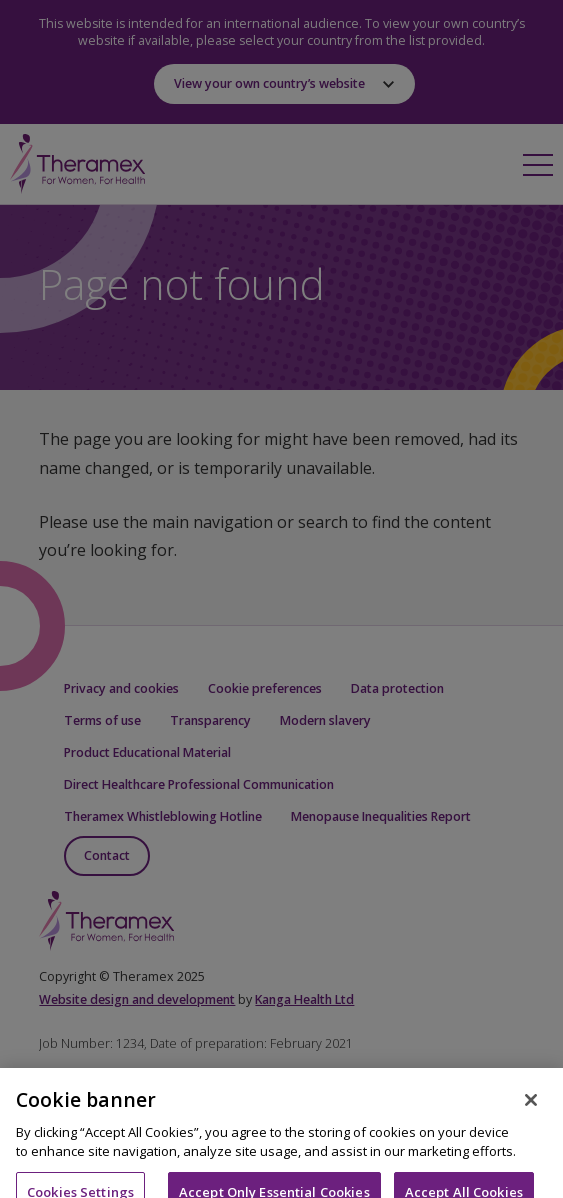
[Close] (531, 1110)
